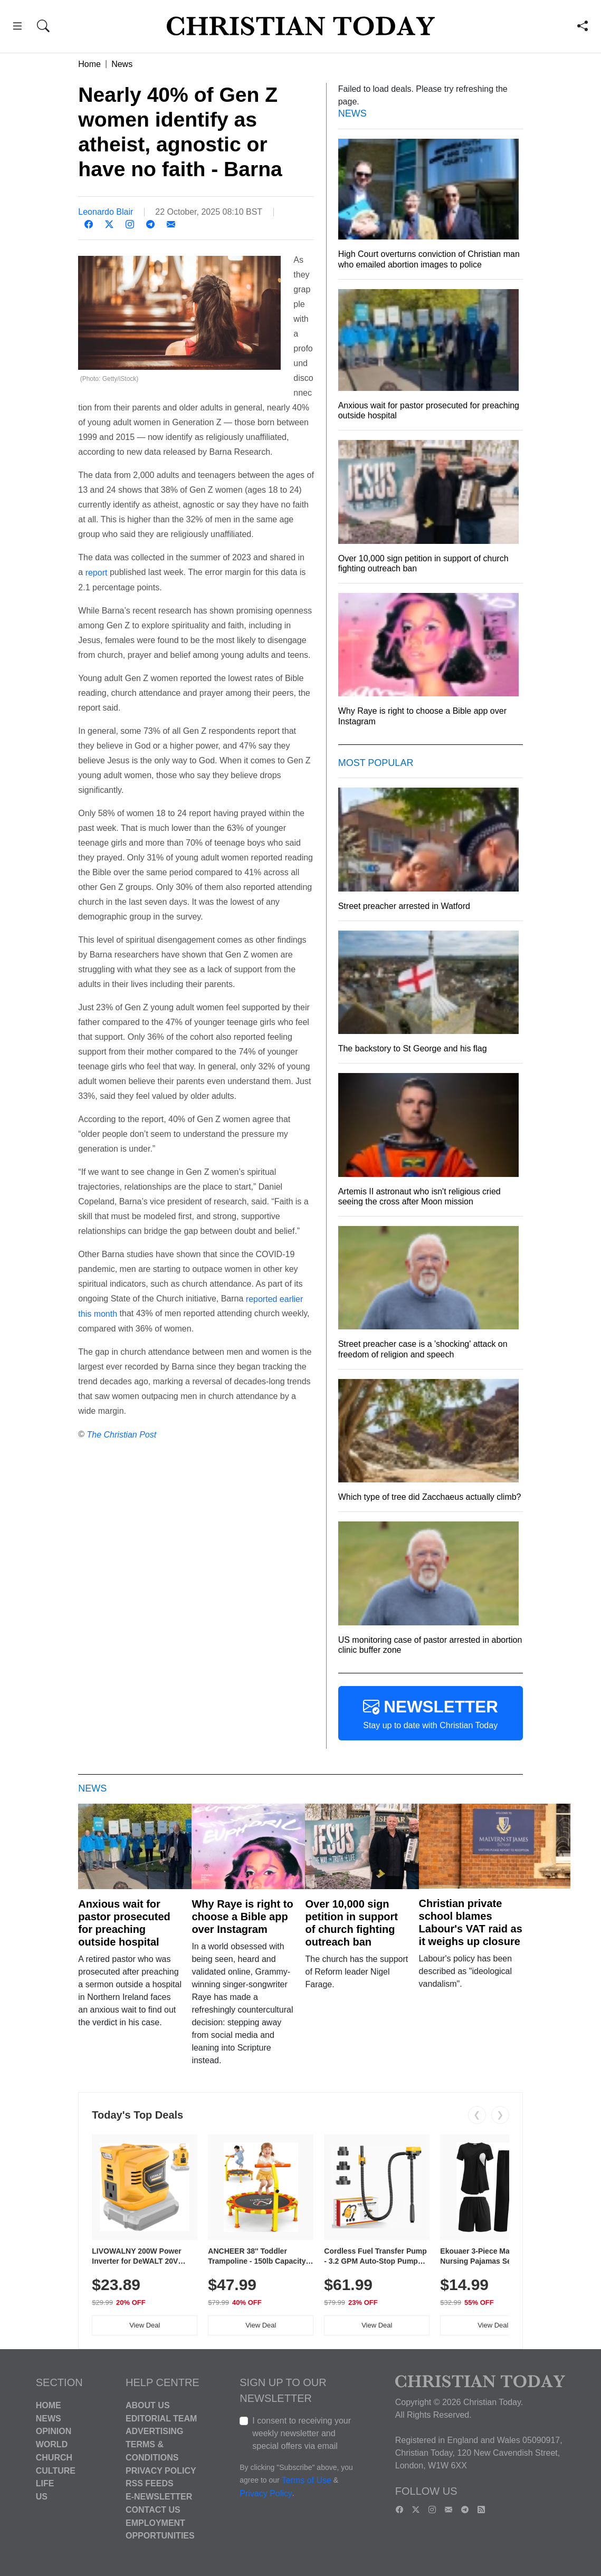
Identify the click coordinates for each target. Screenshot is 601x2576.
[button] (17, 27)
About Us (148, 2405)
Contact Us (153, 2509)
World (52, 2444)
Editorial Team (161, 2418)
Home (89, 63)
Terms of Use (306, 2480)
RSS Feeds (150, 2483)
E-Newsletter (159, 2496)
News (121, 63)
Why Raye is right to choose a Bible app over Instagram (242, 1916)
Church (54, 2457)
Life (45, 2483)
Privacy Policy (161, 2470)
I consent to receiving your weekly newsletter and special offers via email (301, 2433)
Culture (55, 2470)
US (41, 2496)
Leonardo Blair (105, 211)
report (96, 572)
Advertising (154, 2431)
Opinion (54, 2431)
